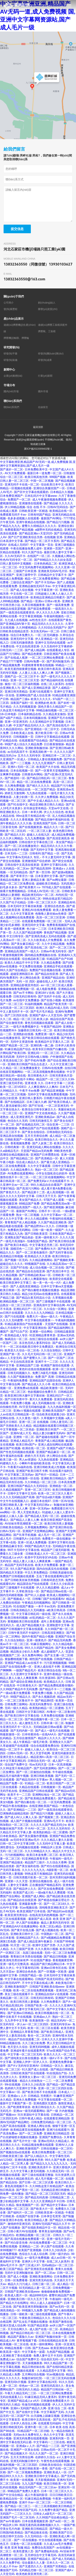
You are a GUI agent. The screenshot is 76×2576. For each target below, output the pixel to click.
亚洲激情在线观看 (30, 503)
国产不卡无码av (45, 582)
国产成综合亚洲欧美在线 (26, 1681)
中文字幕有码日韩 (27, 1967)
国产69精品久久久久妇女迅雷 (53, 559)
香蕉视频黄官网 (63, 1960)
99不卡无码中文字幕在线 (23, 1549)
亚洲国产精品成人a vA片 (23, 2400)
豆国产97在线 (19, 1267)
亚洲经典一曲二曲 (41, 1045)
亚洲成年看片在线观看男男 (27, 2050)
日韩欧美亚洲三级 (11, 2156)
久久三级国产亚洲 (21, 1949)
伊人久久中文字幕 (11, 1218)
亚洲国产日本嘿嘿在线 (44, 1154)
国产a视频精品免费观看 (56, 1937)
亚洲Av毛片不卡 (54, 1821)
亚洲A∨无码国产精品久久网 (28, 2408)
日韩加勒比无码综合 (59, 1132)
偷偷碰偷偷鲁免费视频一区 (17, 988)
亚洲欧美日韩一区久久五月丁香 (28, 2299)
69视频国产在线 (35, 1263)
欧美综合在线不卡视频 (14, 849)
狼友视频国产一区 (27, 2205)
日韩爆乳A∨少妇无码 (27, 1538)
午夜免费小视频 (20, 1403)
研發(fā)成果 (45, 360)
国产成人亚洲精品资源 (36, 687)
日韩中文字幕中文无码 (22, 1493)
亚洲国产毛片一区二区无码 (17, 2517)
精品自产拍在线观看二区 (24, 2039)
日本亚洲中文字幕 (46, 876)
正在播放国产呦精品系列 (45, 1885)
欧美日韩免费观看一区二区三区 (52, 2152)
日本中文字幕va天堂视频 (57, 1286)
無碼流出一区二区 (16, 1339)
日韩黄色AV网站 (32, 774)
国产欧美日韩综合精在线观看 (40, 1037)
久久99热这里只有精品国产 (46, 2186)
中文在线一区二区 (21, 593)
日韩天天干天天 (46, 1196)
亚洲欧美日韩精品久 (54, 1478)
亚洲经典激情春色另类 (29, 2159)
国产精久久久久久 (38, 785)
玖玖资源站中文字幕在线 (33, 2114)
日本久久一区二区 (58, 2562)
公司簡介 (9, 302)
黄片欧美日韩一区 (46, 732)
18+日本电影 (8, 714)
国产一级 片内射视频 (60, 2110)
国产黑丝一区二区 (27, 2189)
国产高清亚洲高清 (58, 838)
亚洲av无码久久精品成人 (54, 2141)
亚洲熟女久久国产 (60, 1741)
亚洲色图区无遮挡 (44, 2103)
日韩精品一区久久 (52, 2065)
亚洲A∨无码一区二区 (21, 766)
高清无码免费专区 (40, 1704)
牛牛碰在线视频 (62, 1772)
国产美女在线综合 (33, 1132)
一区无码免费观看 (59, 1802)
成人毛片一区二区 (49, 1534)
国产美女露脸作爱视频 (33, 1836)
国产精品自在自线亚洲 (30, 1271)
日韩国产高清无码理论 (49, 1979)
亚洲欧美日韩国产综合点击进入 (28, 1064)
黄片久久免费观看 (40, 1399)
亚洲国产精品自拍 (53, 977)
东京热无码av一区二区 (44, 631)
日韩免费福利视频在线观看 (17, 2370)
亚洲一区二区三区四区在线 (55, 2088)
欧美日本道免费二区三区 (42, 1854)
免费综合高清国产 (43, 2547)
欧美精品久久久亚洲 (38, 1256)
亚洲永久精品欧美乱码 (19, 2178)
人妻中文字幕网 (18, 1885)
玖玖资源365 (47, 1677)
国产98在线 (7, 2430)
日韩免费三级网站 (16, 1704)
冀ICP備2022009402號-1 (38, 448)
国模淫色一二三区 (21, 1248)
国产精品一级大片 (60, 2528)
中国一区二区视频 (41, 480)
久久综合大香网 (57, 1862)
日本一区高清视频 (59, 1764)
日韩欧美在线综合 (50, 2464)
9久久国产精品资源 (22, 1568)
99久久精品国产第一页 (58, 2363)
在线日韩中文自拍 (11, 2536)
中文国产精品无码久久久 (29, 725)
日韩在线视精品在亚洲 (53, 2340)
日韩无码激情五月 (40, 1120)
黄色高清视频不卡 (16, 2186)
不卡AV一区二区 (35, 1828)
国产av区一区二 (59, 2521)
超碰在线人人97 (47, 981)
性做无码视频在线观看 (36, 2404)
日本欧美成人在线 (21, 732)
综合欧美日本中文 (52, 484)
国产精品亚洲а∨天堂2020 (35, 533)
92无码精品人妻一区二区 (35, 2287)
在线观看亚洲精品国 (57, 2118)
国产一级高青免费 (58, 604)
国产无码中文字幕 (41, 849)
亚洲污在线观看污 (40, 691)
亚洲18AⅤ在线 (44, 992)
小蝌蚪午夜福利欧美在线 (35, 1463)
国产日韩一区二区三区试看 (36, 2182)
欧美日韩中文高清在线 (36, 2419)
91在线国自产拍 (57, 2073)
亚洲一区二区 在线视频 (33, 1421)
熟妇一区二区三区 (46, 1169)
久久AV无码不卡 (15, 556)
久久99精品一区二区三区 (41, 1482)
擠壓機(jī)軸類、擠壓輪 (16, 337)
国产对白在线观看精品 (55, 1866)
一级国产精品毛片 (24, 1670)
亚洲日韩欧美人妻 (11, 1504)
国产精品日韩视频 (55, 1956)
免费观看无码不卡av (13, 514)
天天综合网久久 (18, 2329)
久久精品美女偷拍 (54, 714)
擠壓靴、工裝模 (47, 331)
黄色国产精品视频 (55, 932)
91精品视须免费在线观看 (38, 2144)
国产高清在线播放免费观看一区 (25, 2238)
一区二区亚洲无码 (57, 1105)
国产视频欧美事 (64, 1260)
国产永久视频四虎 (43, 1696)
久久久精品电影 (63, 1644)
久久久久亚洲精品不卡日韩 (47, 2201)
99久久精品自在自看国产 (47, 1184)
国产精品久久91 (15, 834)
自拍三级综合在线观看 (43, 1339)
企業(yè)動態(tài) (13, 375)
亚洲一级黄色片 (37, 1640)
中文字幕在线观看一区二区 (55, 2099)
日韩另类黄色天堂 (60, 1075)
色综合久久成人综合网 (33, 2253)
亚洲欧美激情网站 (40, 2276)
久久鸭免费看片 (51, 2001)
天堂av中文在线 (58, 808)
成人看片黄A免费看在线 (56, 1188)
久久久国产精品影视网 (27, 932)
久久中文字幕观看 (39, 1165)
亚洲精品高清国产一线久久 (22, 951)
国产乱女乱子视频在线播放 (30, 2321)
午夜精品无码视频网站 (36, 1602)
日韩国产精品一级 (30, 1975)
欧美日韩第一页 (10, 1290)
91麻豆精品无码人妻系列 (41, 2397)
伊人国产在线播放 (27, 1922)
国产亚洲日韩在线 (60, 1527)
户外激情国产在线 (61, 1056)
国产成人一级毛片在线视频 (52, 1730)
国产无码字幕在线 (60, 1252)
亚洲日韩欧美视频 (41, 1775)
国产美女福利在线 (27, 1866)
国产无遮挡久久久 (30, 2566)
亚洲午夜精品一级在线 (58, 1674)
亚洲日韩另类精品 (16, 691)
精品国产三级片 (35, 1862)
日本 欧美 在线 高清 (62, 2427)
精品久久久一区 (54, 827)
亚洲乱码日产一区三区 (27, 1308)
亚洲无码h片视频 (15, 2381)
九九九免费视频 (35, 838)
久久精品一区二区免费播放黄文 (20, 1068)
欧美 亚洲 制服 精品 (17, 2547)
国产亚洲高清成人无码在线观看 (45, 936)
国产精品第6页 (44, 1700)
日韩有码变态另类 (52, 1580)
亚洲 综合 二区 (57, 2408)
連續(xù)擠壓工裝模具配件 (52, 324)
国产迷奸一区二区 (11, 469)
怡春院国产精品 (37, 1241)
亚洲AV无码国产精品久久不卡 (51, 2223)
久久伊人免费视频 (46, 796)
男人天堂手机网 (40, 1753)
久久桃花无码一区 (58, 2171)
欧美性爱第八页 (23, 2551)
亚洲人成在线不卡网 (47, 1666)
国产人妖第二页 (42, 1143)
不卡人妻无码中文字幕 (56, 857)
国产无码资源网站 (45, 1768)
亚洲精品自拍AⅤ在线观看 (52, 1994)
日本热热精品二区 (45, 563)
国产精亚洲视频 (54, 1207)
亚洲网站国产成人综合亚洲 (33, 695)
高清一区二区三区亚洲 (50, 917)
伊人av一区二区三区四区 (33, 2024)
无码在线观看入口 (11, 2397)
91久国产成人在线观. (35, 2069)
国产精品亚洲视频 (52, 1090)
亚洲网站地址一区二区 (46, 1794)
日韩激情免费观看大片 (55, 2400)
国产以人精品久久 (36, 2156)
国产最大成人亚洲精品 (55, 1162)
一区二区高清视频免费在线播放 (45, 1071)
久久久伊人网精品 (11, 838)
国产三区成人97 (29, 2265)
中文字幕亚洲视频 (30, 616)
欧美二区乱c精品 (50, 1926)
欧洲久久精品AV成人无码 (52, 1007)
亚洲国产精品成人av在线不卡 (23, 1662)
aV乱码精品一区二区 (42, 1617)
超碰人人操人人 (35, 1749)
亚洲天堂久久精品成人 (14, 1757)
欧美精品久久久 (54, 1681)
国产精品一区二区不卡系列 (42, 540)
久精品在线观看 (29, 1787)
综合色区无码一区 (52, 2359)
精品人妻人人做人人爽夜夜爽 (32, 1561)
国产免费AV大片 (45, 1248)
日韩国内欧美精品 (11, 2532)
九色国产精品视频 (58, 2351)
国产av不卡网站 (23, 992)
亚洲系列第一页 (59, 2438)
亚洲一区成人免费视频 (32, 1542)
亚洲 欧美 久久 (34, 1083)
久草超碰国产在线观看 (14, 1745)
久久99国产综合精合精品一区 (55, 2517)
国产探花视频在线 (11, 1647)
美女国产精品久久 (30, 1199)
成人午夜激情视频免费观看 (49, 499)
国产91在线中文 (18, 804)
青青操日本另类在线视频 (26, 1956)
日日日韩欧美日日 (60, 2494)
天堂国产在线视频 (56, 1324)
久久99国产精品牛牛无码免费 (19, 1689)
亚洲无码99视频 (39, 2046)
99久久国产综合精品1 (14, 970)
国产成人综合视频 (21, 589)
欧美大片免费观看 (46, 1565)
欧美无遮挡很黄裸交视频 (20, 668)
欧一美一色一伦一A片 (47, 1282)
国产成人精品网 (35, 650)
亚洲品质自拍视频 (11, 1135)
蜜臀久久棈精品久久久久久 (39, 525)
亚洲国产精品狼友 (11, 1862)
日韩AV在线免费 (52, 1068)
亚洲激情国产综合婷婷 (36, 860)
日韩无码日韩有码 (24, 996)
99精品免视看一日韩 (18, 2348)
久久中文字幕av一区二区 (57, 1214)
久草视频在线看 (62, 1297)
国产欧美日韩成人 (59, 1101)
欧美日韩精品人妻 (36, 2220)
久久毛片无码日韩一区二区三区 (42, 1354)
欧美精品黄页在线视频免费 (27, 2129)
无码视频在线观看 (27, 1847)
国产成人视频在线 (47, 1930)
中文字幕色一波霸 (33, 2351)
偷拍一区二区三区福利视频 (22, 684)
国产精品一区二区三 (17, 2506)
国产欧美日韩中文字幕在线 (22, 1715)
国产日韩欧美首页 (36, 1233)
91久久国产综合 (32, 552)
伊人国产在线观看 (52, 2246)
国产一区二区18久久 (57, 1903)
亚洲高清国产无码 (44, 823)
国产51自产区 (19, 1331)
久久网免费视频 (15, 785)
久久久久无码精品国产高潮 (17, 1497)
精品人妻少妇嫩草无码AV (49, 1433)
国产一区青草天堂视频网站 (52, 770)
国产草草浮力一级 (21, 876)
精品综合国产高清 (61, 1019)
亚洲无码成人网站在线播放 (44, 1147)
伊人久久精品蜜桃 (36, 1218)
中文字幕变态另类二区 (43, 1244)
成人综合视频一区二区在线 (47, 1267)
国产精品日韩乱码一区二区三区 (47, 778)
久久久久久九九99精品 (39, 1312)
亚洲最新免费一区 (30, 1903)
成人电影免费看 (46, 988)
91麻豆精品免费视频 (38, 2498)
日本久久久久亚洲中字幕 (57, 2039)
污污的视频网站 (15, 1854)
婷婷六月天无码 (35, 1455)
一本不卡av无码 (45, 1606)
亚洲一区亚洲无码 (16, 721)
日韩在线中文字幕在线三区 (36, 842)
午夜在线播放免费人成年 (26, 548)
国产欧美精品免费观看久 (40, 1798)
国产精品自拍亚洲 (46, 973)
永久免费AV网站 (32, 1655)
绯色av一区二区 (29, 2385)
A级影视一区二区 (58, 1869)
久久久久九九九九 (33, 1869)
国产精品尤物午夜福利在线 (52, 819)
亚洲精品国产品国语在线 (45, 1380)
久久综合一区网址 (55, 1308)
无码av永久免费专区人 (27, 2434)
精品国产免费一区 (11, 1783)
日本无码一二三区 (16, 853)
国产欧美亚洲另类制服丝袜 (30, 2306)
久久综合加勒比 (51, 1350)
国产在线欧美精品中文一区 (39, 2227)
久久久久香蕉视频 (21, 819)
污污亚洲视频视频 (55, 1662)
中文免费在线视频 (30, 966)
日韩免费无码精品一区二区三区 (51, 2122)
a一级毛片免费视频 (37, 2257)
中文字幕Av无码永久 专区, (23, 857)
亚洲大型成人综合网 (13, 2325)
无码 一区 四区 (25, 981)
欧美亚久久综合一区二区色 (22, 1350)
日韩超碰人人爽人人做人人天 (53, 593)
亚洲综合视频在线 (40, 1881)
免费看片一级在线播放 (56, 1538)
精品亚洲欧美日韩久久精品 (47, 804)
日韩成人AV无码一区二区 (44, 891)
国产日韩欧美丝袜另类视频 (22, 1580)
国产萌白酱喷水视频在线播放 (40, 1290)
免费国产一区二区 (19, 499)
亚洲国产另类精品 (55, 2566)
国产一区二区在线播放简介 (22, 845)
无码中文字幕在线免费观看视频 (48, 1094)
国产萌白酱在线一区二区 (30, 1802)
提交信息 (17, 229)
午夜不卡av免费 (29, 1090)
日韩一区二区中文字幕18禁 (17, 1843)
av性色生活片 (38, 620)
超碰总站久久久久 (11, 1263)
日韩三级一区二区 (43, 2284)
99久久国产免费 (55, 2159)
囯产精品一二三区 (48, 2445)
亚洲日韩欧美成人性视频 (49, 1467)
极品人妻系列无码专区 (55, 1922)
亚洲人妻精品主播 (33, 879)
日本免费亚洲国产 (11, 495)
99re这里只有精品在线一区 (33, 815)
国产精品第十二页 (33, 1192)
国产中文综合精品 (11, 2494)
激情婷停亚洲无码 (19, 2223)
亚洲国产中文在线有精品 (40, 1113)
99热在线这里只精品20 (57, 898)
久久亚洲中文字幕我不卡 (26, 1674)
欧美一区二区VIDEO (13, 1086)
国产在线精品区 (15, 1101)
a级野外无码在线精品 (49, 529)
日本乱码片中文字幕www (41, 495)
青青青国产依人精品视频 (20, 1222)
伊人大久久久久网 (47, 612)
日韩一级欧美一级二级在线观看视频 (33, 2314)
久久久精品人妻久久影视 (57, 1839)
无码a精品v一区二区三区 (57, 2265)
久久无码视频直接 (24, 706)
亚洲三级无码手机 (11, 1083)
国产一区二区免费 (30, 2133)
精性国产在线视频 (40, 1659)
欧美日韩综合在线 (49, 1670)
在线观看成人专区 (58, 650)
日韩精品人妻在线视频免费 (45, 759)
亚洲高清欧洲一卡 (40, 751)
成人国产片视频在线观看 (26, 1821)
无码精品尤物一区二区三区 (36, 2570)
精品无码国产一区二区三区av (37, 2487)
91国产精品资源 (38, 2325)
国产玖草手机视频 (24, 1534)
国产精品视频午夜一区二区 (42, 1719)
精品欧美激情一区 (51, 1388)
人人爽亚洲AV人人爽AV (43, 1086)
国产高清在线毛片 (58, 725)
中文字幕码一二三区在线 (49, 2442)
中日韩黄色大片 (27, 1685)
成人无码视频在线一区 (46, 1403)
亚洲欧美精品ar (45, 1116)
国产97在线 (36, 1105)
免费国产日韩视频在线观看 (17, 1576)
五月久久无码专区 (29, 755)
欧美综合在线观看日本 (14, 597)
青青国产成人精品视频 (49, 1440)
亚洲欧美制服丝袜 (36, 748)
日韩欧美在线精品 (11, 1527)
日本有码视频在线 (34, 717)
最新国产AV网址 (51, 518)
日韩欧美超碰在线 (60, 1572)
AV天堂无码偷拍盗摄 (32, 1406)
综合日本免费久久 (21, 635)
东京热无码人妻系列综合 (35, 1342)
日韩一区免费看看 (16, 2280)
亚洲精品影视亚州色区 (24, 985)
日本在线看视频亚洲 (35, 2521)
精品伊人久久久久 (49, 1738)
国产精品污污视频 (58, 522)
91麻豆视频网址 (41, 1644)
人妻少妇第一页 (23, 796)
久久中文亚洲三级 (61, 1064)
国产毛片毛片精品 (41, 1011)
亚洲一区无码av (39, 1508)
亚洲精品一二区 (29, 2246)
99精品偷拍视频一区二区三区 (55, 710)
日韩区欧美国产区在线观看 (27, 2073)
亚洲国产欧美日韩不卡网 (32, 1470)
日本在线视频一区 (21, 770)
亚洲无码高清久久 (52, 2385)
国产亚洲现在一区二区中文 (42, 729)
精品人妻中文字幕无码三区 (27, 2009)
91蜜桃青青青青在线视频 (38, 665)
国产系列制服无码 (58, 661)
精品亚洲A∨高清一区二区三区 (49, 1757)
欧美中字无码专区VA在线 (41, 1557)
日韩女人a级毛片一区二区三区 (52, 2513)
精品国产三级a (19, 699)
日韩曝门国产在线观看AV (48, 1598)
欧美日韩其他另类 (36, 476)
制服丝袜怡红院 (32, 2378)
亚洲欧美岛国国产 (53, 1410)
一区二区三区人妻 (39, 830)
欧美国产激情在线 (60, 2321)
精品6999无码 (38, 2295)
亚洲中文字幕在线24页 (42, 2381)
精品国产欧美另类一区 (58, 1004)
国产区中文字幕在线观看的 (31, 492)
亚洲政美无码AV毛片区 (52, 571)
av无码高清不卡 (18, 751)
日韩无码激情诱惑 (21, 642)
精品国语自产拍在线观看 (33, 1583)
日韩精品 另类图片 (40, 2095)
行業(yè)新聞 (45, 375)
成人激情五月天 (29, 1723)
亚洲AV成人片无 (20, 1433)
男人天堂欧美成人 (28, 1512)
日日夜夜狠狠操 (54, 744)
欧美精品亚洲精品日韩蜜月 (47, 597)
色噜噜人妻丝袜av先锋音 (51, 913)
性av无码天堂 (38, 1764)
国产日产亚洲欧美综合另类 (25, 537)
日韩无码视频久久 (19, 1373)
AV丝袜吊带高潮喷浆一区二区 (24, 1523)
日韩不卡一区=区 (49, 1211)
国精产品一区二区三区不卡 (22, 676)
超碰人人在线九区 (38, 834)
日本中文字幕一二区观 (59, 1083)
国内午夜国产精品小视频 (37, 1636)
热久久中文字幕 (54, 2434)
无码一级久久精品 (16, 1708)
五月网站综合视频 (33, 2374)
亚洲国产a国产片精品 (60, 1448)
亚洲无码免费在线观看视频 (30, 2438)
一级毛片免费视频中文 (24, 1026)
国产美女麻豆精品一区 (25, 943)
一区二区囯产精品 (43, 789)
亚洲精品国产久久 (27, 1937)
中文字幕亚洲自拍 (34, 1327)
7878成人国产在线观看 (56, 887)
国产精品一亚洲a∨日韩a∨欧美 (40, 601)
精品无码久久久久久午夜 (56, 845)
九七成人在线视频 (16, 620)
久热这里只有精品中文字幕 (17, 710)
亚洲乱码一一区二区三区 (43, 1052)
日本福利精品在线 (29, 714)
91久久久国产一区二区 (43, 2453)
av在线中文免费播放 (26, 1000)
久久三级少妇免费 (33, 2043)
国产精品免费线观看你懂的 (56, 1685)
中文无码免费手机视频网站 (36, 567)
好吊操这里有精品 (35, 808)
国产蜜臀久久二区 (34, 1357)
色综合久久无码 (18, 1120)
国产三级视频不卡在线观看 (53, 1301)
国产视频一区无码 (16, 1260)
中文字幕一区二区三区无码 (25, 2054)
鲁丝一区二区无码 (39, 2035)
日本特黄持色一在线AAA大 (39, 1734)
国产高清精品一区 (46, 1158)
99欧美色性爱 (63, 1150)
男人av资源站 (27, 1459)
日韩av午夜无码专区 (54, 951)
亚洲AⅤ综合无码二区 (27, 898)
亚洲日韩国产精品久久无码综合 (28, 1485)
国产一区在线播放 (25, 2540)
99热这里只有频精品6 (39, 1873)
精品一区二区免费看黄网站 (42, 578)
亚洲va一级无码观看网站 (29, 2110)
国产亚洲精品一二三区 (22, 1809)
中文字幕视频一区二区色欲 (17, 1429)
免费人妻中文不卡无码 (47, 2355)
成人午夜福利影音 (36, 2494)
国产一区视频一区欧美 (52, 1971)
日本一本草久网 (32, 812)
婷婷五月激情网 (15, 793)
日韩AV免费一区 (34, 661)
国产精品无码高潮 (36, 2197)
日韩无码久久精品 (27, 2389)
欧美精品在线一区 (60, 510)
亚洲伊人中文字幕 (33, 2261)
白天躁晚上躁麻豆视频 (45, 2415)
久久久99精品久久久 (38, 1851)
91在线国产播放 (23, 1606)
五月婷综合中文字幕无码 (40, 2555)
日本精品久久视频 (61, 492)
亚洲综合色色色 (54, 906)
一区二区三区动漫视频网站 (47, 1177)
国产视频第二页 (49, 1817)
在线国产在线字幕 (27, 2216)
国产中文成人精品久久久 (43, 800)
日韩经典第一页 (15, 1147)
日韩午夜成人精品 (30, 2118)
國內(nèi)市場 (11, 391)
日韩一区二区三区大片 (42, 902)
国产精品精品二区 (21, 1158)
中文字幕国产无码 (52, 2412)
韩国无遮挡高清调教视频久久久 (39, 2525)
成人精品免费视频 (62, 834)
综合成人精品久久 (27, 1162)
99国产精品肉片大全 (38, 1546)
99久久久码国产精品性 (39, 1647)
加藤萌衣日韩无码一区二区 (35, 1030)
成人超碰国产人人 (52, 1651)
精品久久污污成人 (19, 2284)
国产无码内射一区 (21, 1730)
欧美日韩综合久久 (46, 1139)
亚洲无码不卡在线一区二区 (22, 484)
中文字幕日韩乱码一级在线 (33, 1613)
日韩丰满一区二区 (52, 1723)
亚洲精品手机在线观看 (58, 966)
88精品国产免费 (29, 1203)
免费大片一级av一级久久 (42, 1316)
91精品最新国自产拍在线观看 (24, 1324)
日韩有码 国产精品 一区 (44, 853)
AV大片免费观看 (15, 473)
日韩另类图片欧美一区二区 (30, 1877)
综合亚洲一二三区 (58, 1124)
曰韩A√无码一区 (10, 1531)
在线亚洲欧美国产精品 (43, 1805)
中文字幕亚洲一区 (46, 589)
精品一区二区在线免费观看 (34, 781)
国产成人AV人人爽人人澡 (21, 1817)
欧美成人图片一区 (16, 2295)
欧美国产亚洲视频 (29, 2250)
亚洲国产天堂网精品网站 (38, 1531)
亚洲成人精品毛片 (21, 1440)
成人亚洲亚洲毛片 (21, 1116)
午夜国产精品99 (51, 1026)
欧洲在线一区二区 (33, 1448)
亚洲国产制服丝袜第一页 (51, 2336)
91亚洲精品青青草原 (42, 1335)
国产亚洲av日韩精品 (21, 2013)
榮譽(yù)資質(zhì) (47, 309)
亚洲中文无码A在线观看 (50, 642)
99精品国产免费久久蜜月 (23, 2491)
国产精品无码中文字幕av (32, 1779)
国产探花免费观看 (39, 608)
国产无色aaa (40, 2348)
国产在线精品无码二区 (30, 1124)
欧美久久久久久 (41, 699)
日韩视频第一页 (23, 736)
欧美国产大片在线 (47, 766)
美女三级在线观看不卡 (19, 1994)
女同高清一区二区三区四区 (17, 1007)
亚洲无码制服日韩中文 (24, 2461)
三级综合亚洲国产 (21, 582)
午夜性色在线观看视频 (55, 2461)
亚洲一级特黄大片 (46, 1237)
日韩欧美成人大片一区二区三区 (45, 1553)
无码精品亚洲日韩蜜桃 (55, 2189)
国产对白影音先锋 (16, 2242)
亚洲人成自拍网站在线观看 (55, 1444)
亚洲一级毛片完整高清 (14, 1964)
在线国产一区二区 (38, 556)
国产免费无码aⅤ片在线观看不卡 (48, 1180)
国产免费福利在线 (46, 2551)
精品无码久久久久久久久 (47, 623)
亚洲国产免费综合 (50, 2137)
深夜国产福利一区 (21, 702)
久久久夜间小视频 (46, 1949)
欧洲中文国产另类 (43, 1945)
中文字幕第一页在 (41, 544)
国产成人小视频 (18, 2276)
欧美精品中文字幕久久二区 (52, 1041)
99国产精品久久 (20, 1696)
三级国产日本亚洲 (24, 571)
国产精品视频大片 (16, 2453)
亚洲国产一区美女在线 (24, 2449)
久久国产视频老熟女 (20, 1376)
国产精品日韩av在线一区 (57, 1591)
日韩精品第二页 (59, 2197)
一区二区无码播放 (46, 635)
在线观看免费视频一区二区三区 (42, 921)
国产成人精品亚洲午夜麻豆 (35, 1941)
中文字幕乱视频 (10, 2366)
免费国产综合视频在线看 (45, 970)
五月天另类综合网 (36, 1135)
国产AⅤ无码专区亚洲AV (23, 2065)
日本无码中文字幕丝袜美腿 (25, 906)
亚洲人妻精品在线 (19, 789)
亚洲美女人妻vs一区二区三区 (38, 2077)
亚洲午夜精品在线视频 (30, 522)
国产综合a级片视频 (48, 1497)
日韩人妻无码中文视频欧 (16, 563)
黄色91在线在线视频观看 (35, 1369)
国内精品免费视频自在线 (40, 955)
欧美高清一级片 (10, 2351)
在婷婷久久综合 (45, 2457)
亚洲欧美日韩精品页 (57, 2133)
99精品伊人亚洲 (51, 1847)
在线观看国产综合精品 (33, 740)
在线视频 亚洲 (53, 537)
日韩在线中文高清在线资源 (22, 864)
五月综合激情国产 (24, 1738)
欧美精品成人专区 (16, 1335)
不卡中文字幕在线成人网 (37, 1982)
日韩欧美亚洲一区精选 (33, 510)
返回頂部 (38, 427)
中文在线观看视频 (50, 2540)
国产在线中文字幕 (27, 2412)
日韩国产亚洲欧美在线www (46, 1986)
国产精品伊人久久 (24, 1888)
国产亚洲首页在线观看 (39, 2269)
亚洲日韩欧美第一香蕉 (33, 2468)
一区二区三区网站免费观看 (46, 657)
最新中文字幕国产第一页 (16, 2103)
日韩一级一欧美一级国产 (48, 1229)
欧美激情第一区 (39, 2020)
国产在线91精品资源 (60, 2366)
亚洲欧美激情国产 (16, 1986)
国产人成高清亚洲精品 (24, 1286)
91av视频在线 (28, 1907)
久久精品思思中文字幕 (51, 2370)
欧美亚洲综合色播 (62, 2348)
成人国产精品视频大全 (30, 1625)
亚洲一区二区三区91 (38, 1489)
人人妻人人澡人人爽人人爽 (36, 672)
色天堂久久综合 (18, 2046)
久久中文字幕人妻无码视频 (27, 2171)
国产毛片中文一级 (24, 2141)
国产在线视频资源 (30, 827)
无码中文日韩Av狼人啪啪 (32, 1056)
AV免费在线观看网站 (21, 1173)
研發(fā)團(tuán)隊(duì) (50, 353)
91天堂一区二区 (20, 1945)
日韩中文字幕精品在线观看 (52, 736)
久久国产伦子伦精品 (13, 902)
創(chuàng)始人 (46, 302)
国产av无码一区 (59, 2306)
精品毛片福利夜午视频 (14, 1775)
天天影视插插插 (45, 2479)
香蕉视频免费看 (20, 1143)
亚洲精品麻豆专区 (11, 1546)
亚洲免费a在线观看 (26, 1388)
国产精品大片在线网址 (14, 2302)
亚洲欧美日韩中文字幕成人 (42, 2476)
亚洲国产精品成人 (39, 2558)
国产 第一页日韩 (39, 872)
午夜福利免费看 (18, 1380)
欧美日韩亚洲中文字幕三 (16, 1282)
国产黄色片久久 (10, 1192)
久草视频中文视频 (52, 1418)
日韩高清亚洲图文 (53, 1632)
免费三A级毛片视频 (44, 1373)
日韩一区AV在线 (63, 1501)
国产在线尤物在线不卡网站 (17, 1079)
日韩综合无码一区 (39, 1760)
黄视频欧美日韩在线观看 (23, 1621)
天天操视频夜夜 (32, 2363)
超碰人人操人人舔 (11, 1516)
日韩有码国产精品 (39, 514)
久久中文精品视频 (53, 943)
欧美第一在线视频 (21, 2479)
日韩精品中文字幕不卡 (52, 574)
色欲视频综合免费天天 (42, 1391)
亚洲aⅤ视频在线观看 (27, 1410)
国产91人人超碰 (35, 1595)
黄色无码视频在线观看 (39, 1022)
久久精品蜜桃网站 (40, 1260)
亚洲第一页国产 (54, 548)
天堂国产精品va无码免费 (36, 1150)
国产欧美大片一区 (41, 2208)
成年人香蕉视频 (51, 1621)
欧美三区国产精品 (11, 2269)
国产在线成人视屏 (16, 657)
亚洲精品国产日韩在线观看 (36, 1790)
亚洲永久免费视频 (24, 2099)
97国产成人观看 (54, 1199)
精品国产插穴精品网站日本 (47, 1964)
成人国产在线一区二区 (43, 2329)
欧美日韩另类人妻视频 (58, 1523)
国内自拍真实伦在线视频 (52, 1568)
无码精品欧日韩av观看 (47, 1726)
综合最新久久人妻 (33, 2562)
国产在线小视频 (51, 1000)
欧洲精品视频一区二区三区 (17, 1301)
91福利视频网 (33, 1004)
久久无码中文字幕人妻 (51, 1843)
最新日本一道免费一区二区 (44, 473)
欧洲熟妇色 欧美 (45, 702)
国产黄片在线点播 (22, 1930)
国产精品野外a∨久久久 (39, 1226)
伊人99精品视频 (15, 507)
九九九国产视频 (32, 2483)
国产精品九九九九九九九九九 (49, 2163)
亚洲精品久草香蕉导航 (24, 2031)
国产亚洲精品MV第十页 (15, 623)
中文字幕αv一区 (10, 2092)
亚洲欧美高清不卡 (39, 2167)
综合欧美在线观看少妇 (50, 1414)
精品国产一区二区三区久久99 (55, 1079)
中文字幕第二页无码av (19, 1474)
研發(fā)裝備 (10, 360)
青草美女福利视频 (50, 2231)
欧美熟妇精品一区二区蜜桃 (46, 1708)
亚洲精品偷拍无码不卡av (35, 586)
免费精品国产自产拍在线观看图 (39, 1128)
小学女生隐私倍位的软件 (51, 1173)
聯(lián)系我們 (11, 407)
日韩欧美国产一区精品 (19, 1139)
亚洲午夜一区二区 (36, 2427)
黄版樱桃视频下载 (16, 1659)
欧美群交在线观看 (60, 1278)
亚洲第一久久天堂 (16, 1881)
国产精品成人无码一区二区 (42, 1516)
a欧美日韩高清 (56, 1610)
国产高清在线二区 (36, 947)
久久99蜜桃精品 (26, 627)
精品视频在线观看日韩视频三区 (53, 1425)
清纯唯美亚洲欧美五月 (53, 1907)
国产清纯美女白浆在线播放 (22, 2058)
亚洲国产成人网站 (33, 1896)
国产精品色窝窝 (32, 653)
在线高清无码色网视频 (43, 1915)
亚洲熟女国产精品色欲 (19, 1237)
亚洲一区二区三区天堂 (24, 680)
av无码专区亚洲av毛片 (24, 1839)
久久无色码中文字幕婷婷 (56, 646)
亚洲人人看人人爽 (16, 1508)
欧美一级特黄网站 (41, 2344)
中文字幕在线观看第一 (39, 1320)
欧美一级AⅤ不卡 (52, 2058)
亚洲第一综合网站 (41, 1331)
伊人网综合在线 (57, 1455)
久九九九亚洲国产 (43, 763)
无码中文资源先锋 (21, 1041)
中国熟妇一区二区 (52, 1933)
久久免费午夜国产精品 (53, 2509)
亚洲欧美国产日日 (60, 2532)
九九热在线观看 (37, 793)
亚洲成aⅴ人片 (17, 2095)
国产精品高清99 (41, 868)
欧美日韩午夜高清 (49, 668)
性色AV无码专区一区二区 (16, 559)
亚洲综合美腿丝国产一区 (49, 488)
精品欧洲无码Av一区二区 (38, 894)
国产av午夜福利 (10, 2521)
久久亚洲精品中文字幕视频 (46, 721)
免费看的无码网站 (19, 1229)
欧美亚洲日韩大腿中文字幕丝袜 (25, 1395)
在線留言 (43, 407)
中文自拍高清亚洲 (27, 646)
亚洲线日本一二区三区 (56, 755)
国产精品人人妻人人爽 (24, 1519)
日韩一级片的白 (59, 2253)
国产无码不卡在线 (49, 996)
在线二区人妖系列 (52, 684)
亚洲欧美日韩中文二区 (24, 1933)
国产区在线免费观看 (51, 1888)
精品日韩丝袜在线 (33, 2366)
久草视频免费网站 (36, 1527)
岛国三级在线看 (33, 1952)
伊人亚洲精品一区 (46, 638)
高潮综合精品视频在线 (14, 1154)
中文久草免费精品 (36, 1572)
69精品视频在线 (10, 2043)
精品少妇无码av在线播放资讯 (40, 1293)
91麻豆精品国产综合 (18, 1049)
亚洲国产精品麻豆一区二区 (53, 1452)
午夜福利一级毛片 (61, 1858)
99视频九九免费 (32, 2310)
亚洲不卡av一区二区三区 (35, 2502)
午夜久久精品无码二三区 (20, 2393)
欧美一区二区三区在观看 (43, 2028)
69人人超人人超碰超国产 (46, 2302)
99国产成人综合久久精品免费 (23, 744)
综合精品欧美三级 (33, 958)
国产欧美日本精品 (16, 1244)
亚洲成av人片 (42, 2016)
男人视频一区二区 (60, 1779)
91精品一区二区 (35, 1783)
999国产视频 (57, 476)
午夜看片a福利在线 (20, 1467)
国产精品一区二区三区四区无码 (45, 2193)
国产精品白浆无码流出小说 (33, 1297)
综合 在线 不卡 (36, 507)
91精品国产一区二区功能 (33, 2430)
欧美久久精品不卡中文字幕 (22, 962)
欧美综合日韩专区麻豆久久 (39, 1109)
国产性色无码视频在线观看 (17, 1452)
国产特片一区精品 (46, 1474)
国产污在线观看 (15, 1316)
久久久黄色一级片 (27, 1418)
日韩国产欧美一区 (36, 2005)
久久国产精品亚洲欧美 (52, 1222)
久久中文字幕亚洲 (21, 913)
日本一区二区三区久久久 (57, 2491)
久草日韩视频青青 (33, 604)
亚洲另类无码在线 (40, 2280)
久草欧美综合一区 (27, 1591)
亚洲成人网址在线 (39, 2125)
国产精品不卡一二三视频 (55, 1689)
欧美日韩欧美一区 (55, 2483)
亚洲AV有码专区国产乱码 (21, 2509)
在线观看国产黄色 (59, 620)
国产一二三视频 (20, 763)
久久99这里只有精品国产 (16, 1768)
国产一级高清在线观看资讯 (17, 612)
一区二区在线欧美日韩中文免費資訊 (31, 1346)
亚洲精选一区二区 (60, 1485)
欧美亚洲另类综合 (16, 1915)
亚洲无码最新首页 (63, 1753)
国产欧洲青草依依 (19, 2107)
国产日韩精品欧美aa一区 (35, 1275)
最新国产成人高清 (39, 1918)
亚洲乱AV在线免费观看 (36, 909)
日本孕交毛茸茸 (51, 2216)
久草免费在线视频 (52, 1715)
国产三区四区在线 (16, 1015)
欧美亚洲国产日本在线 (31, 1911)
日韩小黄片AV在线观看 (22, 2231)
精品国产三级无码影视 (55, 1549)
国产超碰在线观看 (47, 1437)
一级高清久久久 (62, 608)
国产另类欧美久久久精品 (16, 1425)
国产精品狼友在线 (36, 2532)
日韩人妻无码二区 (61, 1421)
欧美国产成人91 (23, 1892)
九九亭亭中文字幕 (16, 2020)
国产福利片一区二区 (20, 2212)
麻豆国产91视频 (10, 1448)
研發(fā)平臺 (10, 353)
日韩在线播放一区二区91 (57, 2148)
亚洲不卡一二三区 (46, 1361)
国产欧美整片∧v (29, 887)
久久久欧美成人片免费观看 (45, 940)
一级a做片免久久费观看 (50, 1892)
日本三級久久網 (37, 1101)
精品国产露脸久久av (21, 2336)
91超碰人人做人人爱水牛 (58, 1512)
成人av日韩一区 (61, 2257)
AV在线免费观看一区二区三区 (48, 2242)
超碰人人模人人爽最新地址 (30, 1278)
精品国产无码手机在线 (19, 1565)
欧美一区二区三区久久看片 (55, 1493)
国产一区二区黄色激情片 (32, 1252)
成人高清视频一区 (58, 1192)
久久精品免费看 (51, 962)
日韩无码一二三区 (11, 650)
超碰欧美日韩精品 (47, 883)
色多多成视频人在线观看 (23, 518)
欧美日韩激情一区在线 (24, 1478)
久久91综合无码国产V (52, 627)
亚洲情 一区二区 (23, 1437)
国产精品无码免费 (59, 1640)
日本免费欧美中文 (36, 469)
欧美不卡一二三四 (19, 1794)
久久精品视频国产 (11, 1489)
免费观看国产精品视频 (19, 529)
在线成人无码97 (18, 544)
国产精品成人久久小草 (36, 1384)
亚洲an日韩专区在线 (54, 1967)
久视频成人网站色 (63, 556)
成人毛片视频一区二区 (49, 2178)
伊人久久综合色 (54, 812)
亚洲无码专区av (60, 2024)
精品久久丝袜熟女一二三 (35, 2080)
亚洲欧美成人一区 (55, 2472)
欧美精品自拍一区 (11, 2498)
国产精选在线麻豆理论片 (54, 1900)
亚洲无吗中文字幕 (21, 638)
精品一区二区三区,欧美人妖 (30, 1019)
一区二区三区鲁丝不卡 (19, 1700)
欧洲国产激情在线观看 (55, 1365)
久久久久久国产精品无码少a (48, 1824)
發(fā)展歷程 (10, 309)
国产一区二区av (45, 2272)
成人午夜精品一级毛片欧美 (30, 1741)
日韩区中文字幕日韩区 (30, 1711)
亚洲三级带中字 (26, 574)
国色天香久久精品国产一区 (55, 706)
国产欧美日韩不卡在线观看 (39, 2092)
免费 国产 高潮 (44, 1376)
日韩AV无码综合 (57, 507)
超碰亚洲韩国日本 (21, 973)
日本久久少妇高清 (61, 1583)
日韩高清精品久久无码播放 (27, 1610)
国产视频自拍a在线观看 (15, 2152)
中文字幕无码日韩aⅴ (38, 1504)
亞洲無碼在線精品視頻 (14, 1813)
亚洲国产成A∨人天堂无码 (45, 1015)
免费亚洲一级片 (45, 1034)
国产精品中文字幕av (54, 2205)
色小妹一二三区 (37, 928)
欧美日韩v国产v (26, 1444)
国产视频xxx (8, 2114)
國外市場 (43, 391)
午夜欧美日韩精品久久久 (35, 2317)
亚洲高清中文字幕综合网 (49, 1305)
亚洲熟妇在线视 (23, 1034)
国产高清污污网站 (27, 1188)
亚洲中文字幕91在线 (54, 864)
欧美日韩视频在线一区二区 (52, 2013)
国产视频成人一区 (19, 1598)
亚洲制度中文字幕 (58, 1625)
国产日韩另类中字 (16, 1399)
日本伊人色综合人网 (23, 2423)
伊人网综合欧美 (30, 977)
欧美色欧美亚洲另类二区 (32, 2573)
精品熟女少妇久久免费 (24, 1651)
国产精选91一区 (15, 778)
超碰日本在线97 (40, 1501)
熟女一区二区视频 (27, 1214)
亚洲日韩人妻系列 (30, 1098)
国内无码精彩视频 (11, 1595)
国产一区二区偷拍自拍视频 (33, 1772)
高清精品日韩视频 (11, 1256)
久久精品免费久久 (21, 1169)
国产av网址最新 (57, 879)
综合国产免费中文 (16, 1764)
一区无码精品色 (18, 872)
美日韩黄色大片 (38, 1075)
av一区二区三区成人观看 (57, 985)
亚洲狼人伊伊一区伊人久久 (30, 2061)
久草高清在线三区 (11, 1060)
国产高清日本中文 (58, 1271)
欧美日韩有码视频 (16, 1617)
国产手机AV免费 (35, 1060)
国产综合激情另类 (11, 1022)
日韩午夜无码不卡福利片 (24, 1632)
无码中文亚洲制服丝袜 (19, 2272)
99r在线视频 (12, 2084)
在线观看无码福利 (49, 2423)
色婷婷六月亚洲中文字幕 (20, 2088)
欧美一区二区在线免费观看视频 (33, 1990)
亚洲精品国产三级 (27, 1365)
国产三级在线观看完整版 (37, 2174)
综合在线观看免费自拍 (44, 1745)
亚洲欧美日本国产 (47, 1429)
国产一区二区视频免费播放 (25, 2472)
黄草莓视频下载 (27, 2340)
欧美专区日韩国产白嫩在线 (49, 1049)
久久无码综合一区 (36, 2536)
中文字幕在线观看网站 (19, 1979)
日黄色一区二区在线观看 (26, 2543)
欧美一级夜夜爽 (15, 928)
